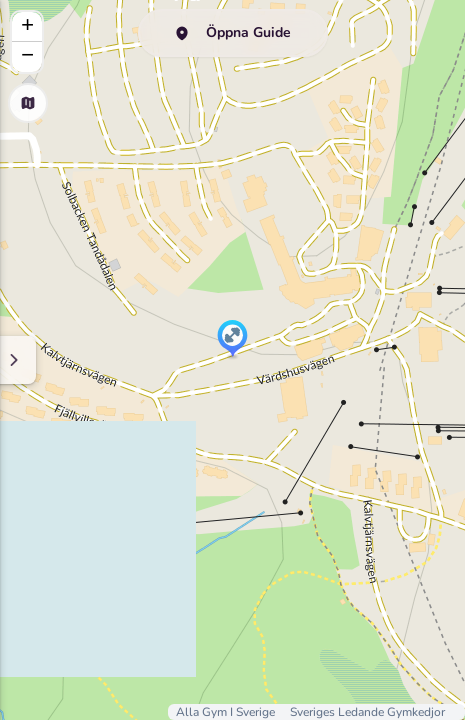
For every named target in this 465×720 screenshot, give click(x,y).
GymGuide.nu (243, 166)
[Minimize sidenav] (342, 360)
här (217, 204)
